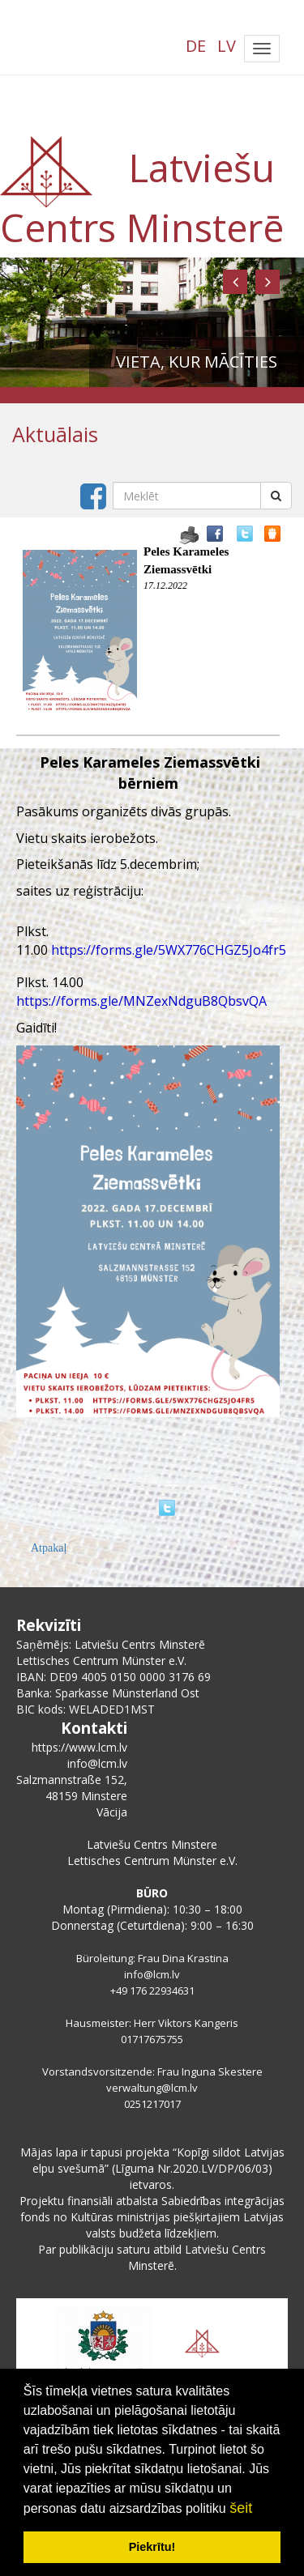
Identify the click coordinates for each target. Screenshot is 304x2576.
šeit (240, 2508)
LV (226, 46)
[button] (235, 282)
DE (196, 46)
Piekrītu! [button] (152, 2546)
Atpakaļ (48, 1548)
